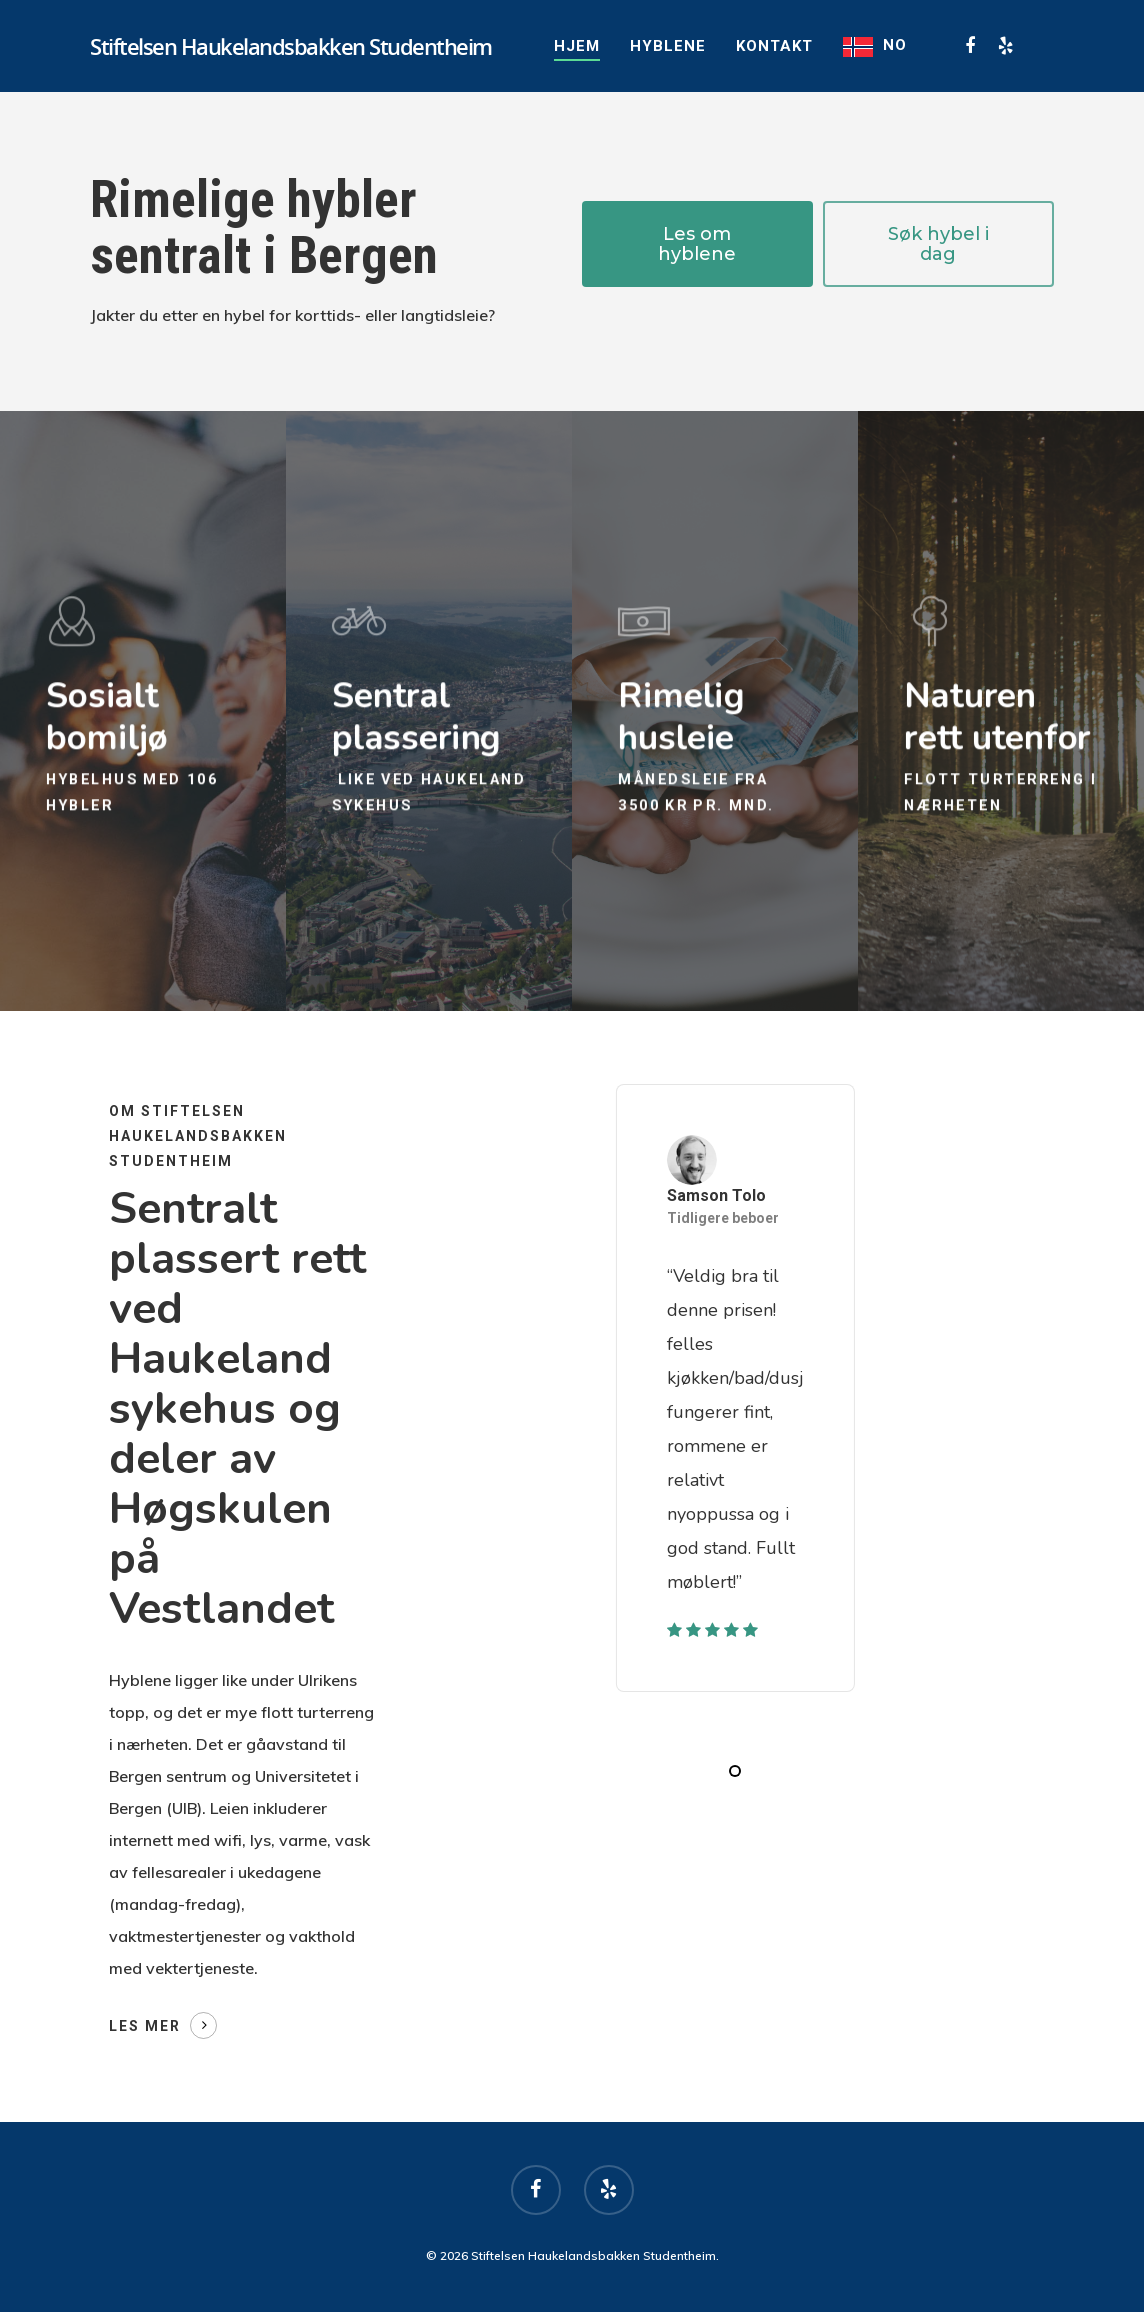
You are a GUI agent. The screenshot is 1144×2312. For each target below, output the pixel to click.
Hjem (577, 46)
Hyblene (668, 46)
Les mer (145, 2026)
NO (895, 45)
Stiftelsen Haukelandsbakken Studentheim (291, 46)
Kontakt (774, 46)
